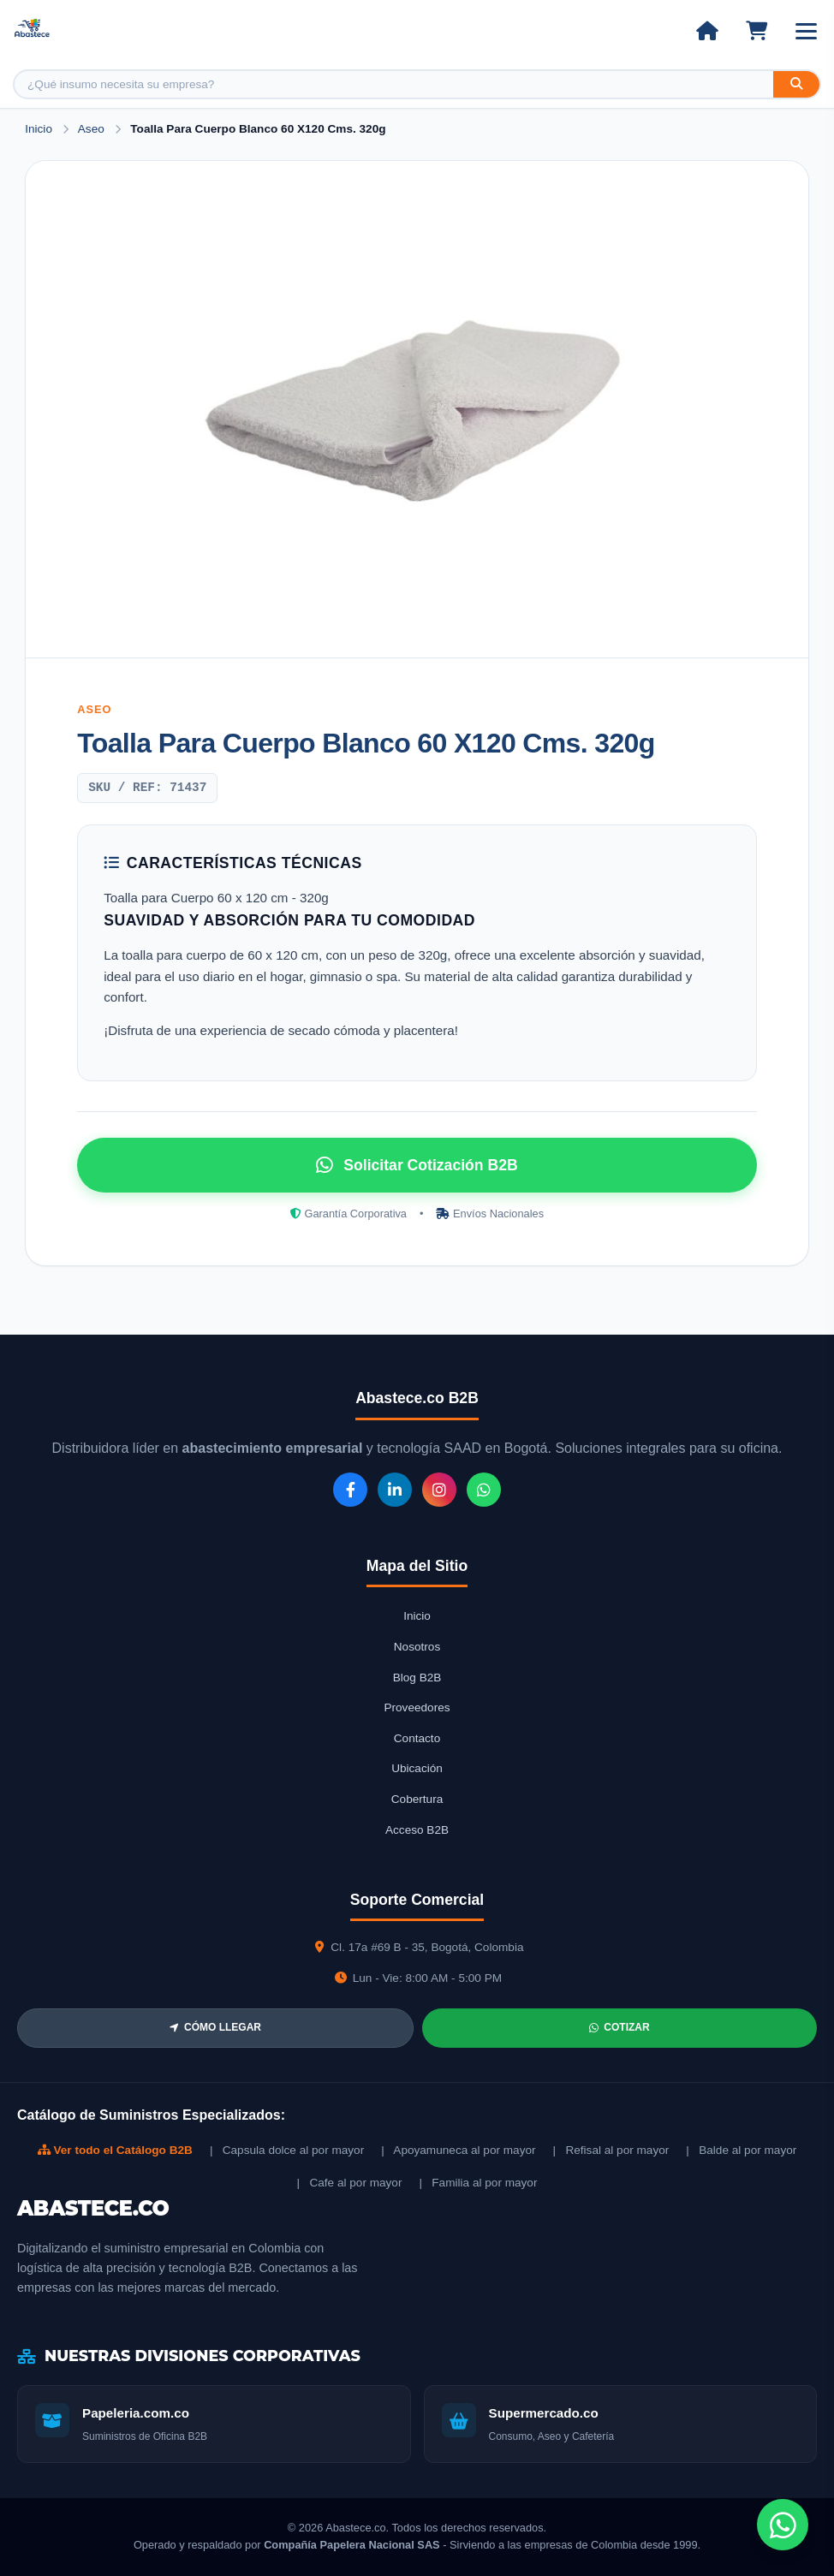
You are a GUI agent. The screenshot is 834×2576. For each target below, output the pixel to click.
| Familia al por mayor (478, 2182)
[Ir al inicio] (707, 30)
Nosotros (417, 1646)
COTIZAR (619, 2027)
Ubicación (417, 1768)
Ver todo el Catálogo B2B (115, 2150)
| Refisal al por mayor (611, 2150)
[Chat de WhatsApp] (782, 2524)
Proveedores (417, 1707)
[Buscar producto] (394, 84)
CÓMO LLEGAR (215, 2027)
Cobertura (417, 1799)
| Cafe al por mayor (349, 2182)
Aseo (93, 128)
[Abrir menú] (806, 31)
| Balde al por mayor (741, 2150)
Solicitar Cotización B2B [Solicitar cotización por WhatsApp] (416, 1165)
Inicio (38, 128)
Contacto (417, 1738)
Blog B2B (417, 1677)
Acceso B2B (417, 1829)
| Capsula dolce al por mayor (287, 2150)
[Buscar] (796, 84)
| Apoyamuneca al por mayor (458, 2150)
